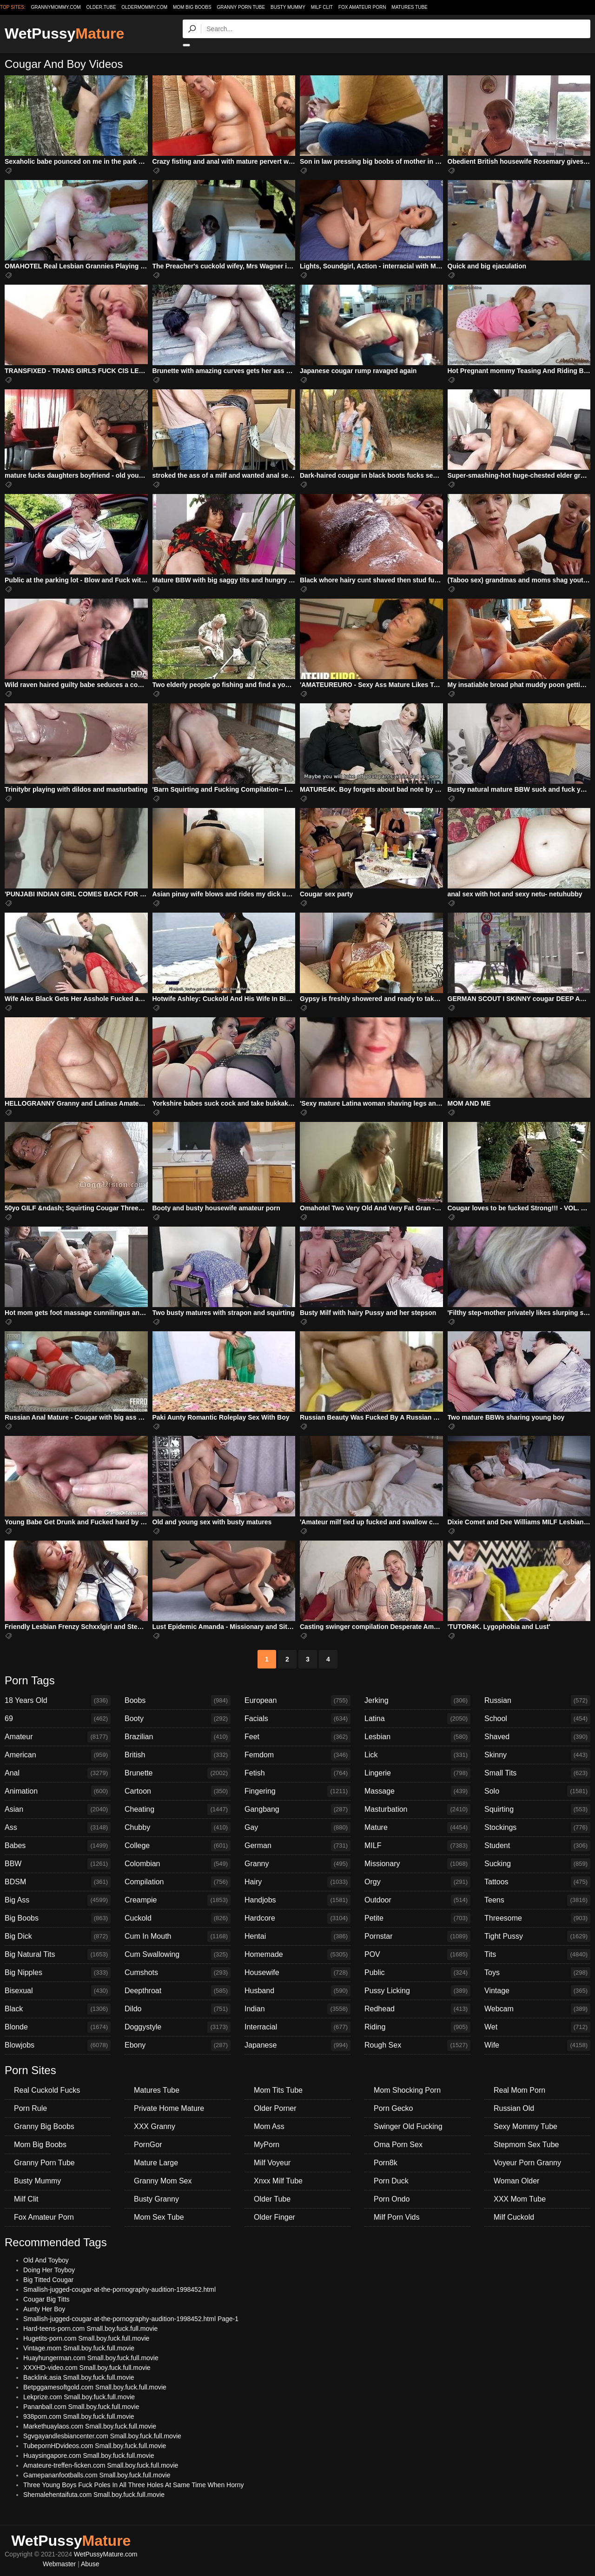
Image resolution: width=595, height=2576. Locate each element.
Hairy (297, 1882)
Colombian (178, 1863)
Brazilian (178, 1736)
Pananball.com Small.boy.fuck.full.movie (81, 2406)
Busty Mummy (288, 7)
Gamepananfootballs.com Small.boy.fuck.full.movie (96, 2475)
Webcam (537, 2009)
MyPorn (266, 2145)
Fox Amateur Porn (362, 7)
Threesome (537, 1918)
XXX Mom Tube (520, 2199)
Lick (417, 1755)
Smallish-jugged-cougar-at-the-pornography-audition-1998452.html (119, 2289)
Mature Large (156, 2163)
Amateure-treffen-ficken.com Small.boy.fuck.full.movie (100, 2465)
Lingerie (417, 1773)
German (297, 1845)
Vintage (537, 1990)
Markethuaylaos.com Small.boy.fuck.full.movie (89, 2426)
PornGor (148, 2145)
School (537, 1718)
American (58, 1755)
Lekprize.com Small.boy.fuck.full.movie (79, 2397)
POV (417, 1954)
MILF (417, 1845)
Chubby (178, 1827)
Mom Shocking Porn (407, 2090)
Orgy (417, 1882)
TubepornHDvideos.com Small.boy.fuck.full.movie (94, 2445)
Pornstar (417, 1936)
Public (417, 1972)
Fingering (297, 1791)
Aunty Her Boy (44, 2309)
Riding (417, 2027)
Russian (537, 1700)
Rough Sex (417, 2045)
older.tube (101, 7)
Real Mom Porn (519, 2090)
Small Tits (537, 1773)
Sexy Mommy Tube (525, 2126)
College (178, 1845)
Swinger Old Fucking (408, 2126)
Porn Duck (391, 2181)
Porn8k (385, 2163)
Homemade (297, 1954)
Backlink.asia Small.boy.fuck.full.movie (78, 2377)
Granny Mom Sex (163, 2181)
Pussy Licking (417, 1990)
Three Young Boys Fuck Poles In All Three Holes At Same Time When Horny (133, 2485)
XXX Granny (154, 2126)
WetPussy (64, 33)
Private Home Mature (169, 2108)
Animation (58, 1791)
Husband (297, 1990)
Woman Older (516, 2181)
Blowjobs (58, 2045)
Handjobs (297, 1900)
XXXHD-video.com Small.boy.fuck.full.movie (87, 2367)
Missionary (417, 1863)
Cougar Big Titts (46, 2299)
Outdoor (417, 1900)
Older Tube (272, 2199)
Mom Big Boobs (192, 7)
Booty (178, 1718)
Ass (58, 1827)
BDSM (58, 1882)
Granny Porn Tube (241, 7)
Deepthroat (178, 1990)
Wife (537, 2045)
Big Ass (58, 1900)
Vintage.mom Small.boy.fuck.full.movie (78, 2348)
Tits (537, 1954)
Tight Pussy (537, 1936)
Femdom (297, 1755)
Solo (537, 1791)
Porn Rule (30, 2108)
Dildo (178, 2009)
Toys (537, 1972)
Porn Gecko (393, 2108)
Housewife (297, 1972)
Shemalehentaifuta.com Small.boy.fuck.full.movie (94, 2494)
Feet (297, 1736)
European (297, 1700)
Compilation (178, 1882)
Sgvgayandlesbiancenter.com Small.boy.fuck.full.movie (102, 2436)
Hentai (297, 1936)
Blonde (58, 2027)
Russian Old (514, 2108)
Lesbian (417, 1736)
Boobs (178, 1700)
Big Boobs (58, 1918)
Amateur (58, 1736)
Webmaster (59, 2564)
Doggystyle (178, 2027)
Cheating (178, 1809)
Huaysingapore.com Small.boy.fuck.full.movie (88, 2455)
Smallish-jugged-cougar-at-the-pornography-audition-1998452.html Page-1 (130, 2318)
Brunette (178, 1773)
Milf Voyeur (272, 2163)
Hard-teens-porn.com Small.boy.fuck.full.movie (90, 2328)
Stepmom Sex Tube (526, 2145)
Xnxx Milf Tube (278, 2181)
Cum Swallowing (178, 1954)
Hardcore (297, 1918)
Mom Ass (269, 2126)
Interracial (297, 2027)
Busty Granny (156, 2199)
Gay (297, 1827)
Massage (417, 1791)
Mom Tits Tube (278, 2090)
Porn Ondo (392, 2199)
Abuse (90, 2564)
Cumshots (178, 1972)
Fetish (297, 1773)
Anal (58, 1773)
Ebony (178, 2045)
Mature (417, 1827)
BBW (58, 1863)
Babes (58, 1845)
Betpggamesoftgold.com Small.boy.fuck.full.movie (94, 2387)
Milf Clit (322, 7)
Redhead (417, 2009)
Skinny (537, 1755)
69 (58, 1718)
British (178, 1755)
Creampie (178, 1900)
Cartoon (178, 1791)
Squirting (537, 1809)
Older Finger (274, 2217)
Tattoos (537, 1882)
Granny (297, 1863)
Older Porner (275, 2108)
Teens (537, 1900)
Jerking (417, 1700)
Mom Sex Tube (159, 2217)
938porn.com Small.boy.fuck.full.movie (78, 2416)
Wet (537, 2027)
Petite (417, 1918)
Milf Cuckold (514, 2217)
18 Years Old (58, 1700)
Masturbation (417, 1809)
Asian (58, 1809)
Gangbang (297, 1809)
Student (537, 1845)
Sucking (537, 1863)
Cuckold (178, 1918)
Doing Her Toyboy (49, 2270)
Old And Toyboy (46, 2260)
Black (58, 2009)
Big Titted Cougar (48, 2279)
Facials (297, 1718)
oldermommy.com (144, 7)
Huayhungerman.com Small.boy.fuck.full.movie (91, 2358)
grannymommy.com (56, 7)
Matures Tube (409, 7)
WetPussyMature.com (106, 2554)
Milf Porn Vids (396, 2217)
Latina (417, 1718)
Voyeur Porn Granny (527, 2163)
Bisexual (58, 1990)
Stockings (537, 1827)
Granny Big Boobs (44, 2126)
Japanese (297, 2045)
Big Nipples (58, 1972)
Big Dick (58, 1936)
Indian (297, 2009)
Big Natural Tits (58, 1954)
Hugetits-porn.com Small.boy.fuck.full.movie (86, 2338)
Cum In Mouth (178, 1936)
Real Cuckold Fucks (47, 2090)
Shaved (537, 1736)
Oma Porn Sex (398, 2145)
